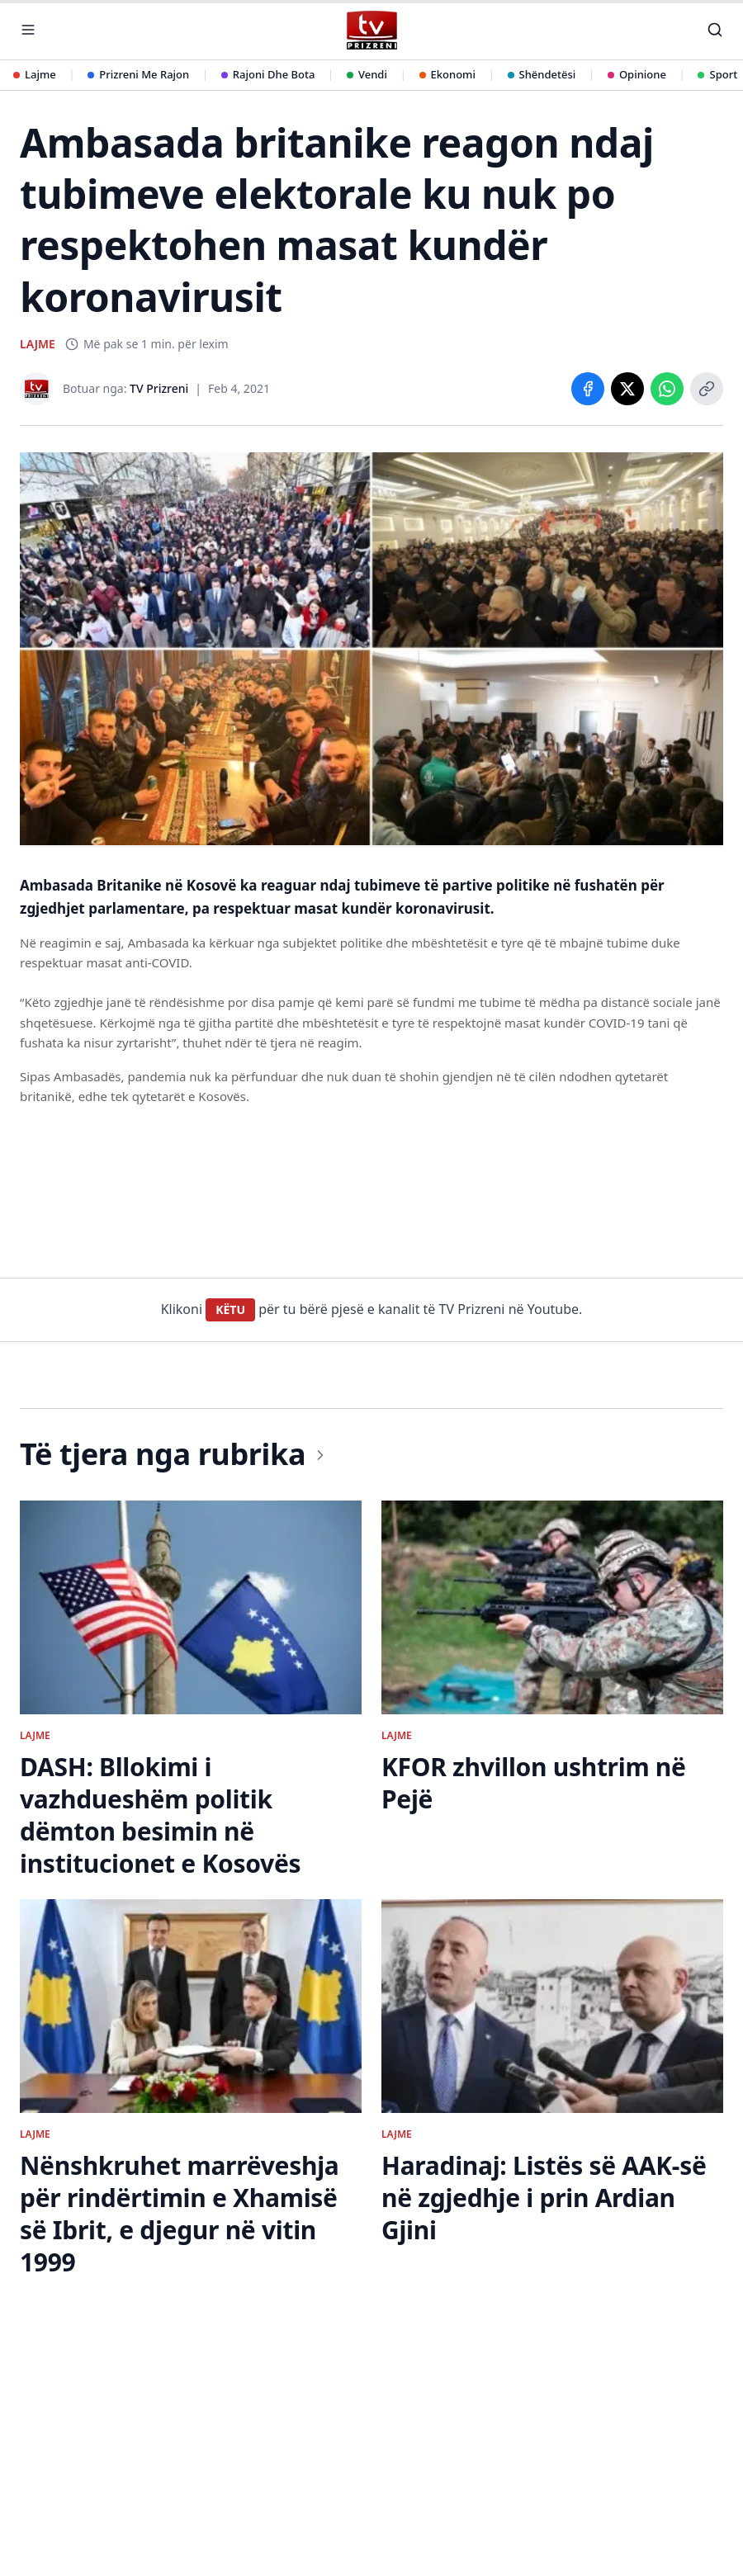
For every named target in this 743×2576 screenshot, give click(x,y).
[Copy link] (706, 388)
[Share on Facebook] (587, 388)
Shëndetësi (542, 74)
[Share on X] (627, 388)
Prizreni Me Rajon (138, 74)
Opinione (637, 74)
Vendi (367, 74)
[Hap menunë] (28, 30)
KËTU (230, 1309)
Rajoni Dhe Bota (268, 74)
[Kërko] (715, 30)
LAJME (37, 344)
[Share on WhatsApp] (667, 388)
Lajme (34, 74)
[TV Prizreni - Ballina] (371, 30)
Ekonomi (447, 74)
